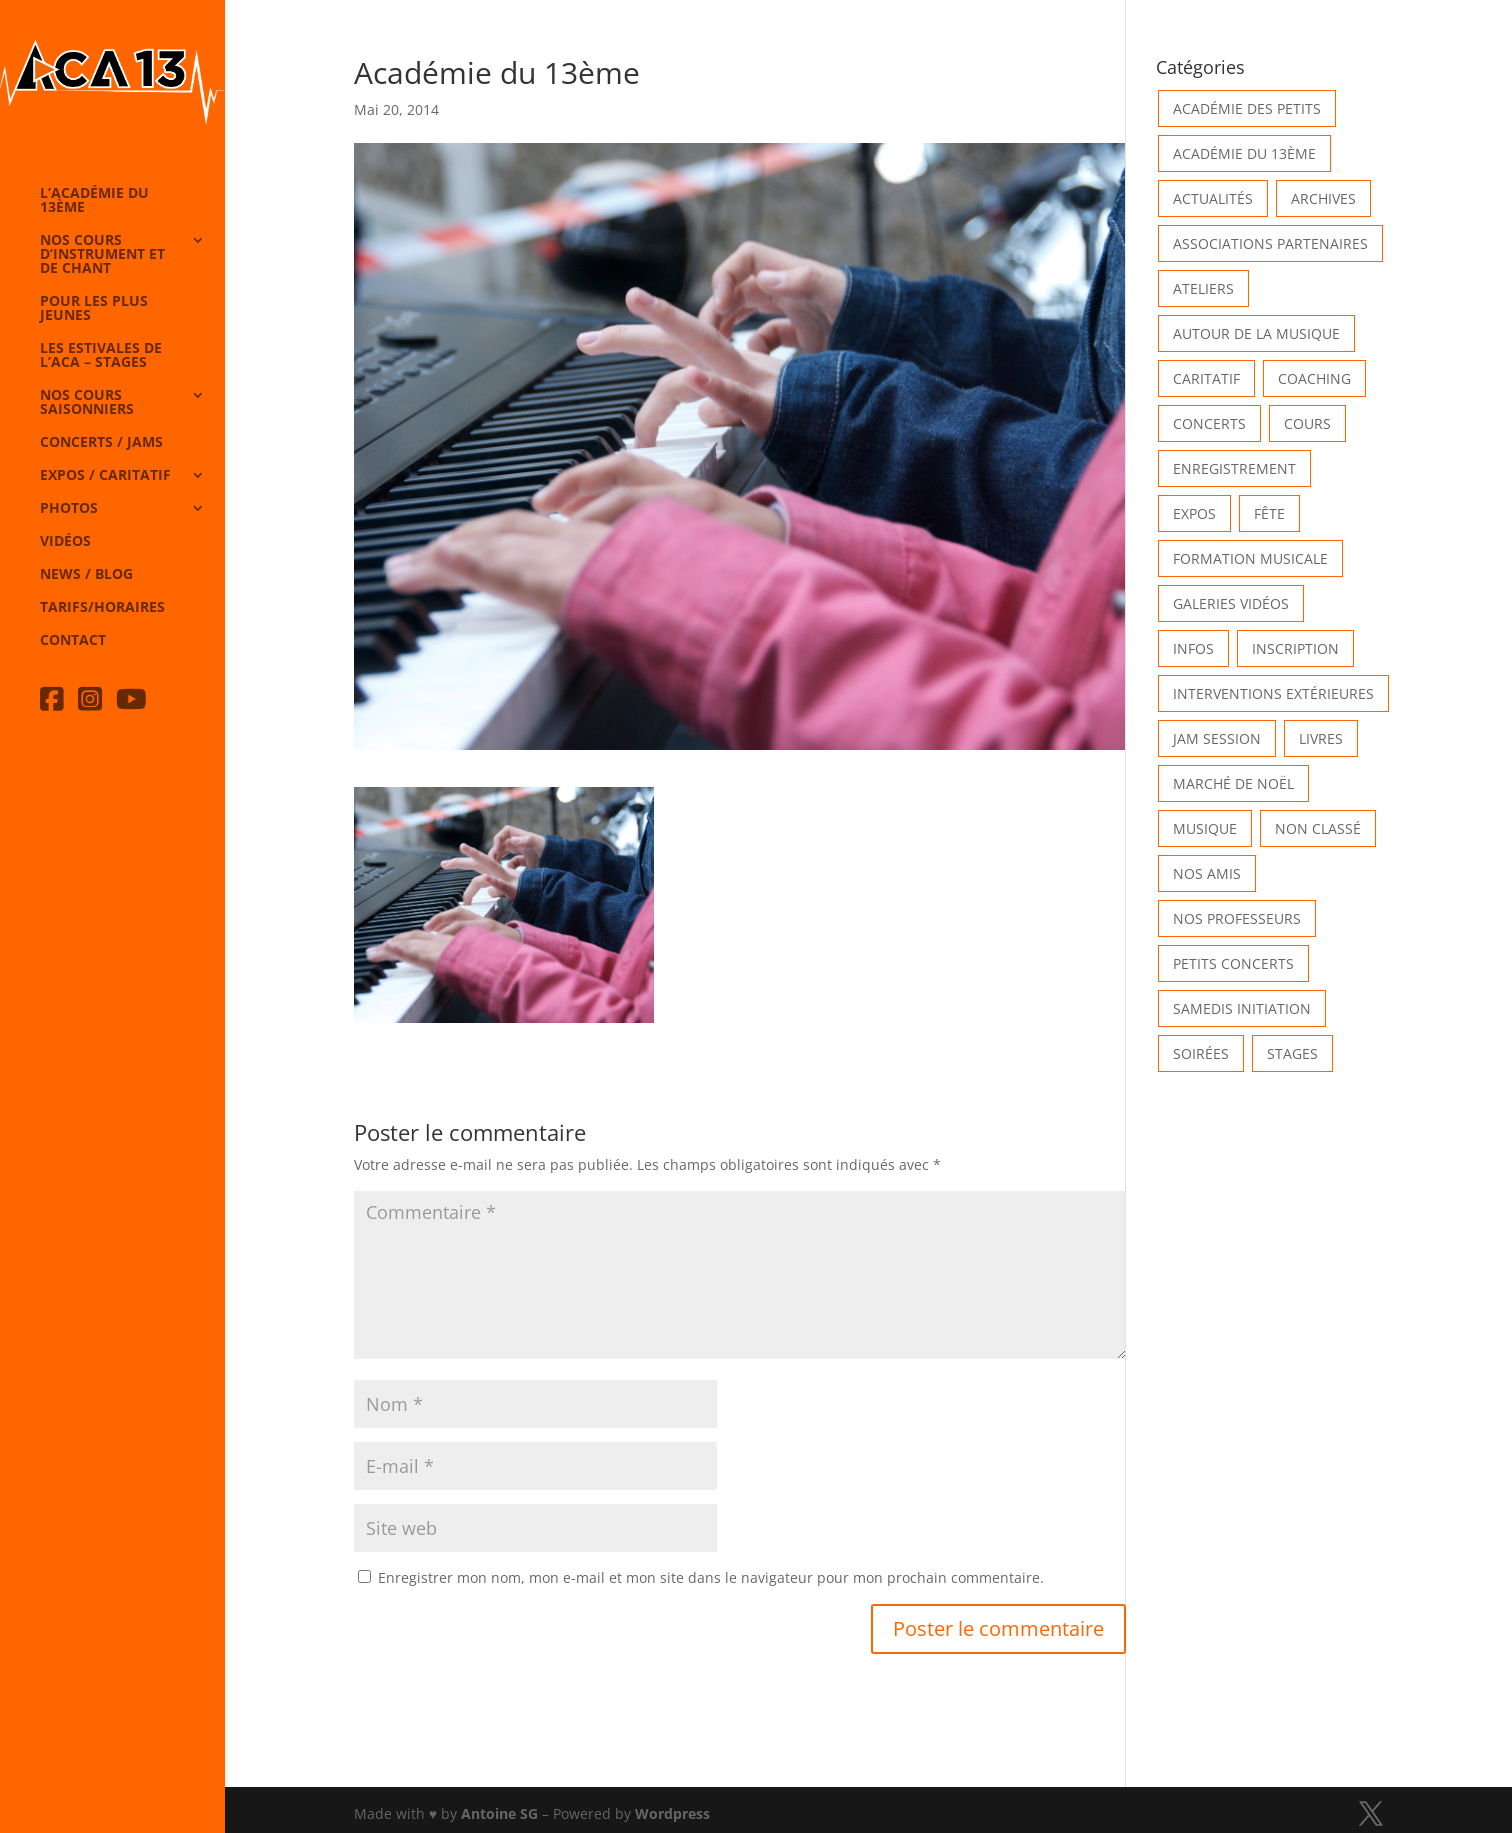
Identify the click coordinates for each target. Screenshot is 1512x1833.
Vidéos (65, 542)
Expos (1194, 513)
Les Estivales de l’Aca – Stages (101, 356)
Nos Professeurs (1237, 918)
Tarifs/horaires (102, 608)
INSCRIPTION (1295, 648)
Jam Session (1217, 738)
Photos (69, 509)
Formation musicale (1250, 558)
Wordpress (672, 1813)
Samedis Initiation (1242, 1008)
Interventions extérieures (1273, 693)
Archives (1323, 198)
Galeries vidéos (1231, 603)
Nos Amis (1207, 873)
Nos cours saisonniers (87, 403)
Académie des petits (1247, 108)
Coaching (1314, 378)
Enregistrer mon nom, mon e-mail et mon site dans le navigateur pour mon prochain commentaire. (711, 1577)
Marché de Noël (1233, 783)
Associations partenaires (1270, 243)
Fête (1269, 513)
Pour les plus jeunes (94, 309)
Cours (1307, 423)
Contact (73, 641)
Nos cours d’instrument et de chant (102, 255)
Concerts (1209, 423)
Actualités (1213, 198)
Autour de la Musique (1256, 333)
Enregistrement (1234, 468)
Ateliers (1203, 288)
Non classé (1318, 828)
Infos (1193, 648)
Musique (1205, 828)
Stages (1292, 1053)
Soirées (1201, 1053)
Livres (1321, 738)
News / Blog (86, 575)
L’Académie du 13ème (94, 201)
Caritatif (1206, 378)
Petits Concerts (1233, 963)
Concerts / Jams (101, 443)
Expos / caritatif (105, 476)
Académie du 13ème (1244, 153)
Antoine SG (499, 1813)
